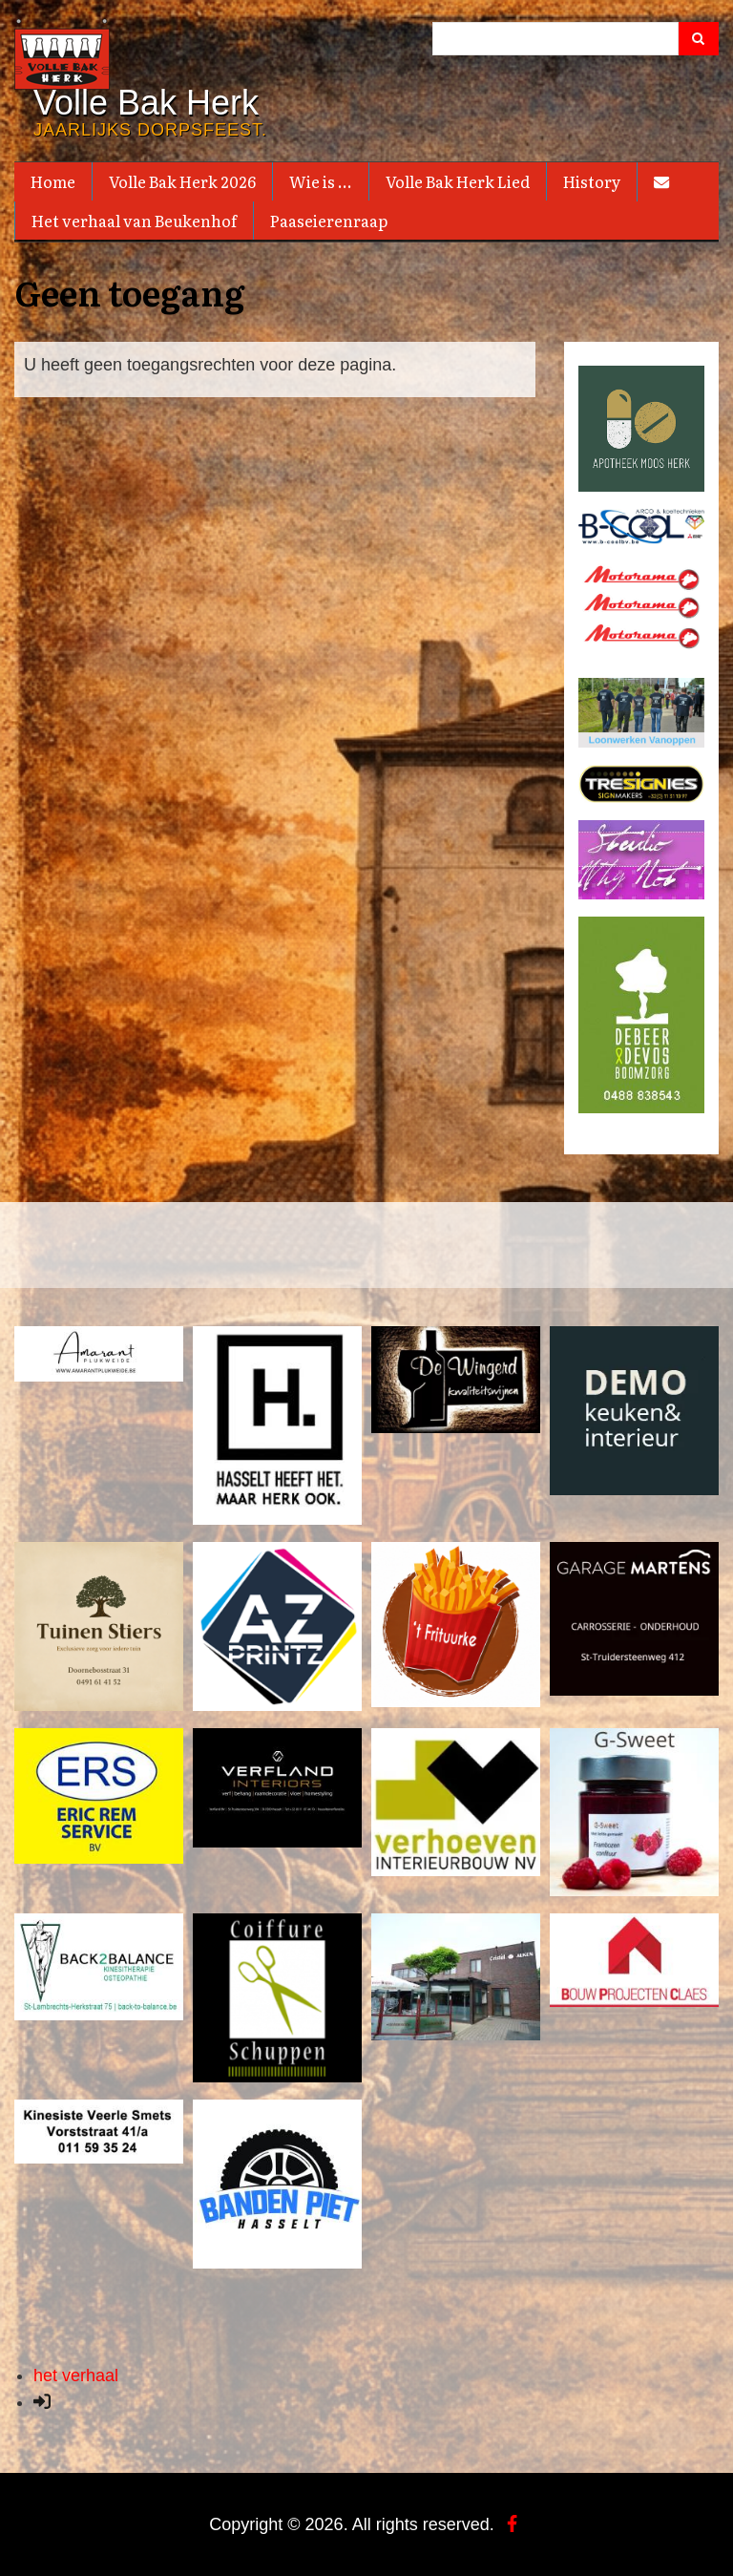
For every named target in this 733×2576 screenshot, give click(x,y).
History (591, 181)
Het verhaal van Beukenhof (134, 220)
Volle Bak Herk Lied (458, 181)
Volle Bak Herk (146, 103)
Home (53, 181)
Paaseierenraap (328, 220)
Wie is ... (320, 181)
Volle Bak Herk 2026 (182, 181)
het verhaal (75, 2374)
